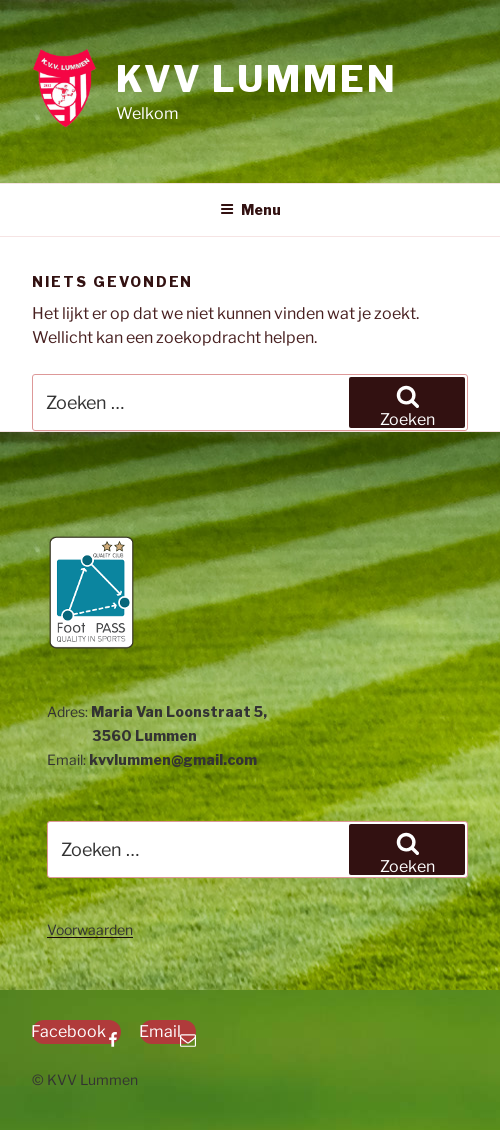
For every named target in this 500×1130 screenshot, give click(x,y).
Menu (250, 209)
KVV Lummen (257, 79)
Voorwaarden (90, 929)
